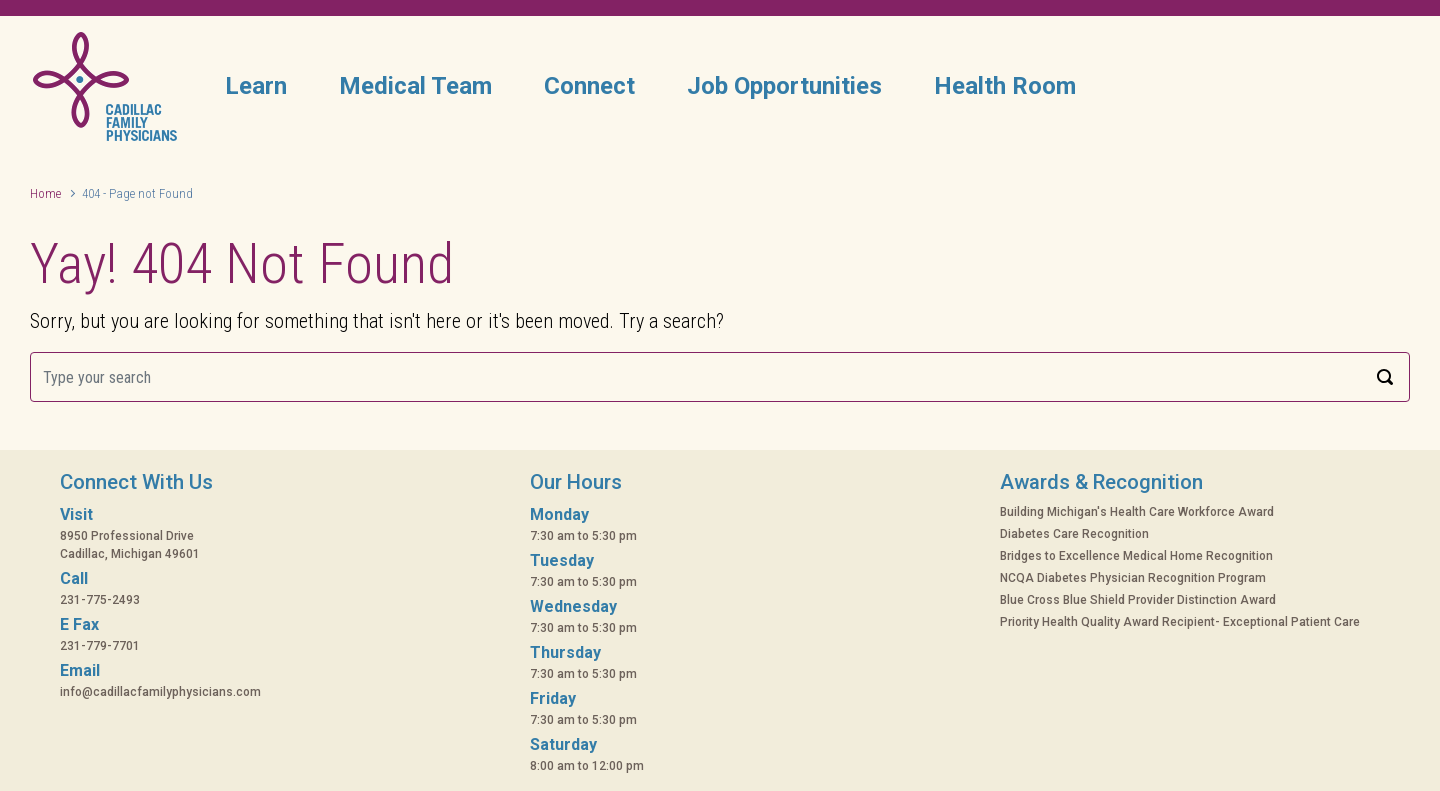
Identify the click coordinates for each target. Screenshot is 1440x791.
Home (45, 193)
